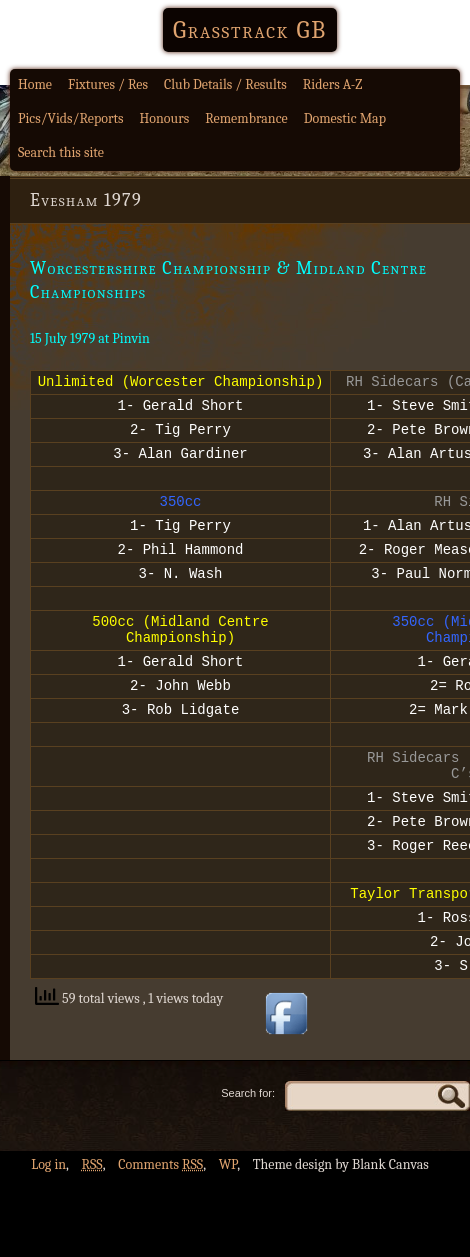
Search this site (61, 152)
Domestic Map (345, 118)
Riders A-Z (333, 84)
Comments (160, 1242)
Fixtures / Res (108, 84)
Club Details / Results (225, 84)
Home (35, 84)
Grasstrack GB (250, 30)
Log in (48, 1242)
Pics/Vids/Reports (71, 118)
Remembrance (246, 118)
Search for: (248, 1171)
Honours (165, 118)
